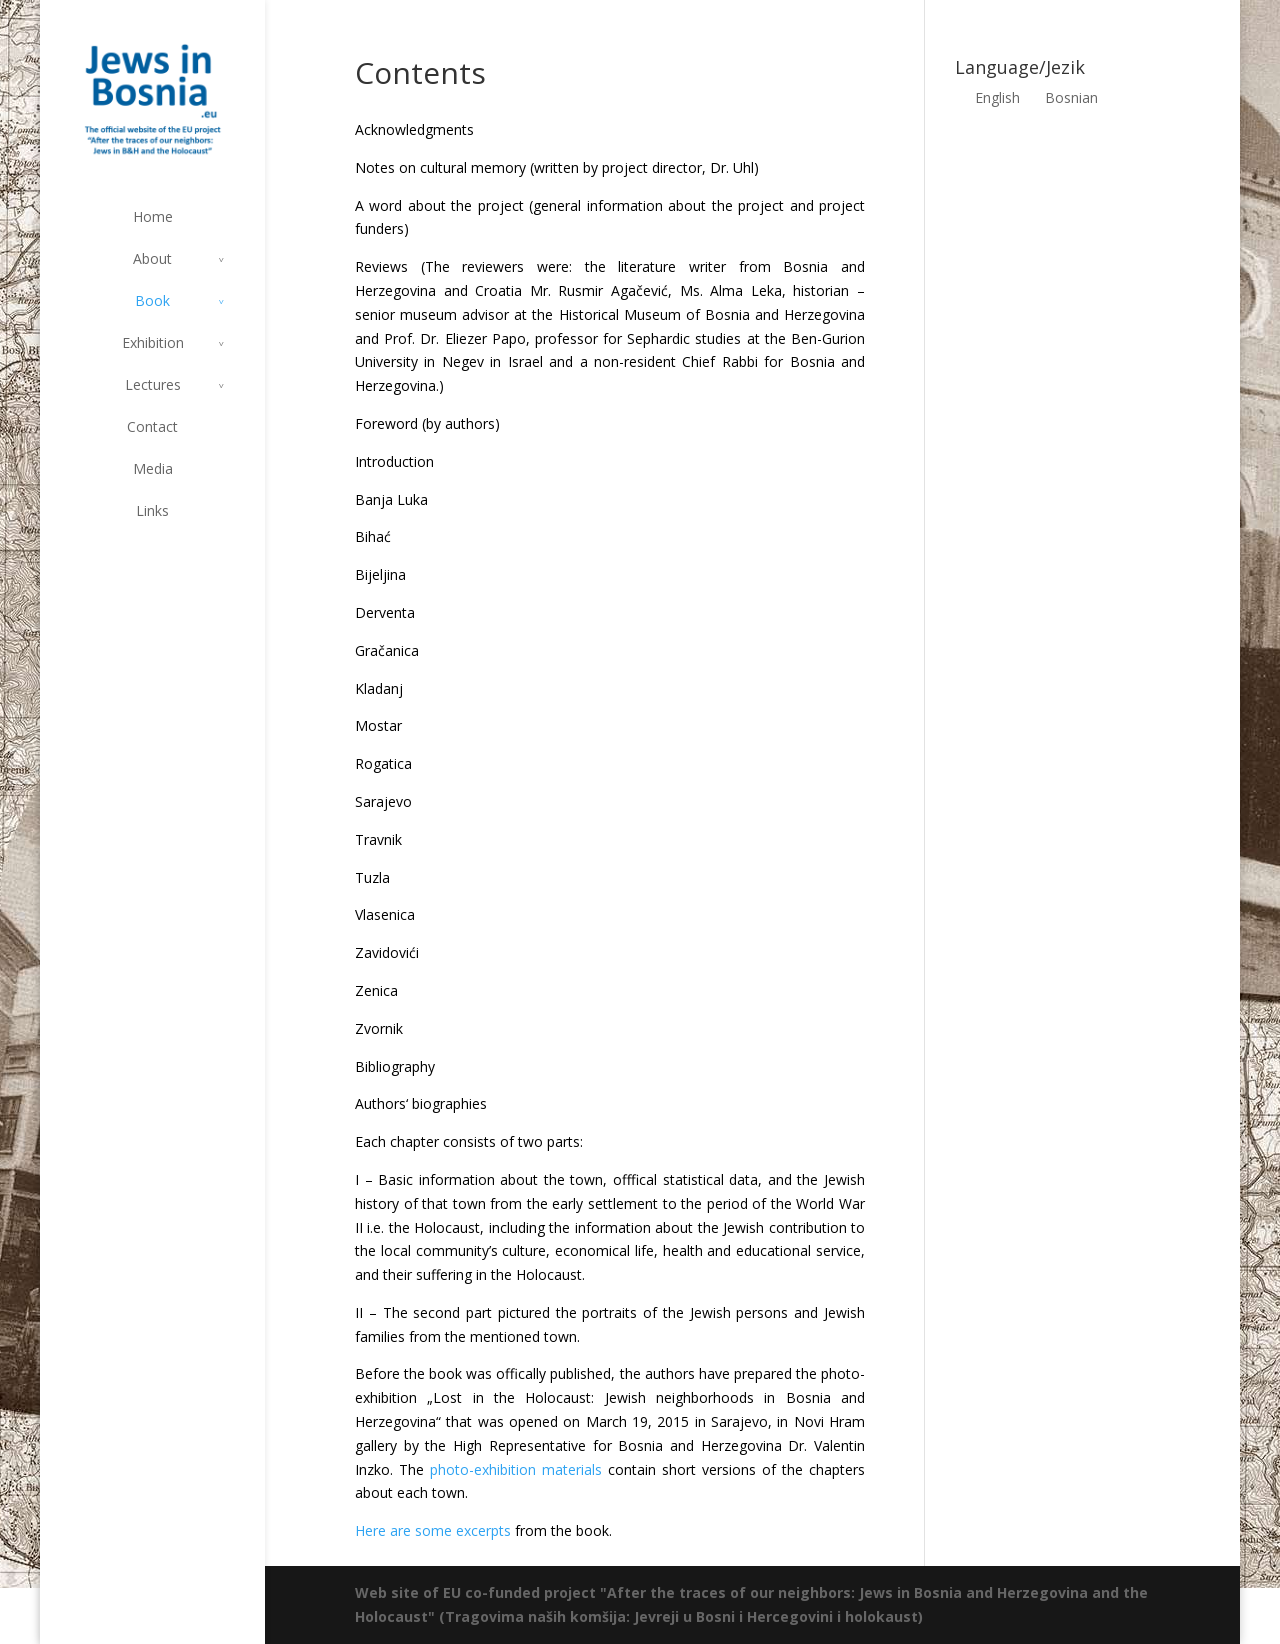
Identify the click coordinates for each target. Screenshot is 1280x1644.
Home (153, 216)
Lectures (153, 384)
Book (152, 300)
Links (152, 510)
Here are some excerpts (433, 1530)
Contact (152, 426)
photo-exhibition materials (516, 1469)
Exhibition (153, 342)
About (152, 258)
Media (153, 468)
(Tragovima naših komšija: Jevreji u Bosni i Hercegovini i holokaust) (681, 1616)
